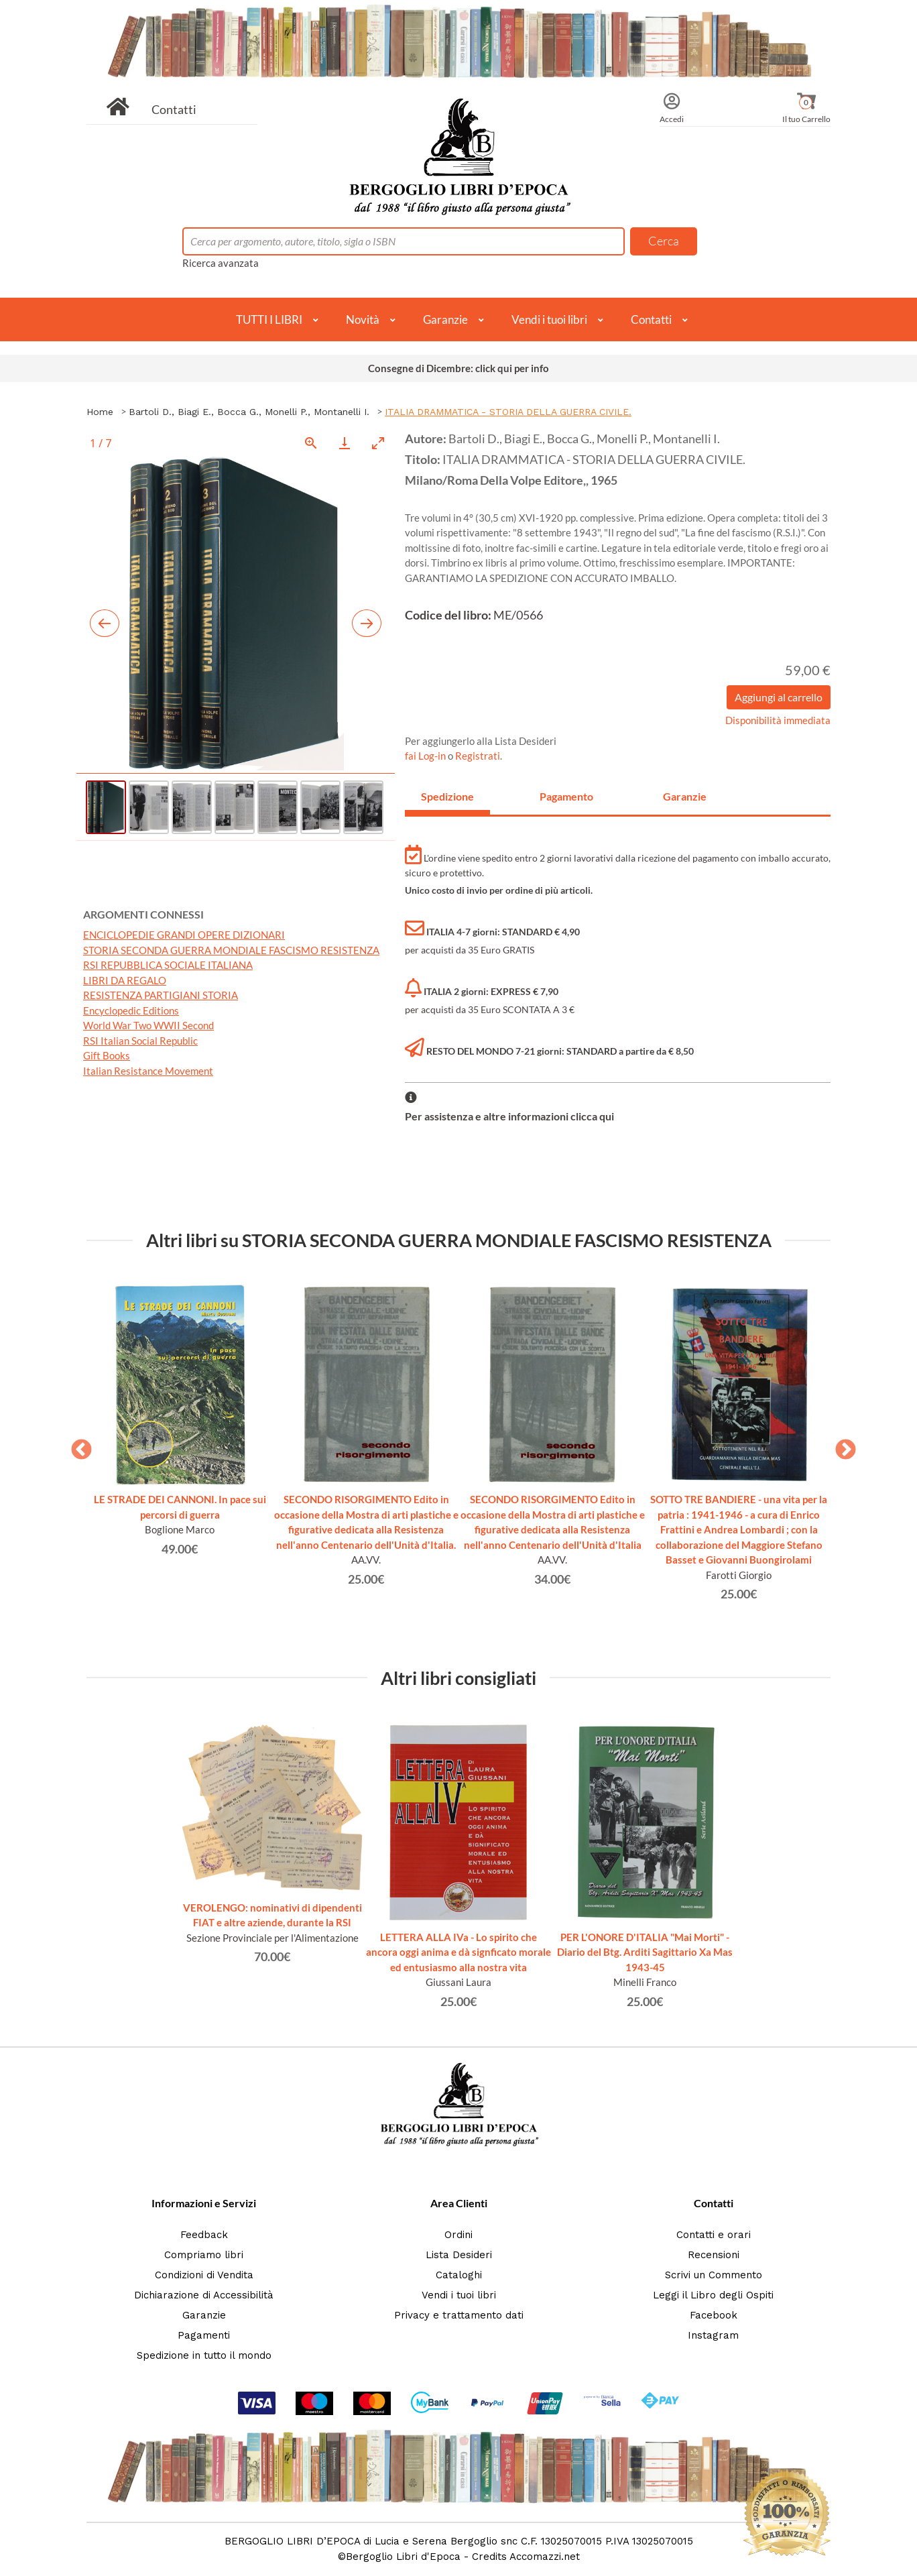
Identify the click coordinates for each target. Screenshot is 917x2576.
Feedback (204, 2235)
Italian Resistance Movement (148, 1071)
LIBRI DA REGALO (124, 980)
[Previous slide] (104, 623)
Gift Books (106, 1055)
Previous (76, 1445)
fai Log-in (426, 756)
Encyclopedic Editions (131, 1010)
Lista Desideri (459, 2255)
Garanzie (445, 319)
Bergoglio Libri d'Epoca (403, 2557)
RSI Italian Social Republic (140, 1041)
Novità (362, 319)
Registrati (477, 756)
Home (99, 411)
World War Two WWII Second (148, 1025)
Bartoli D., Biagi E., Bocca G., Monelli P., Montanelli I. (249, 411)
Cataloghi (459, 2275)
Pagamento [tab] (566, 796)
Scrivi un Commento (713, 2275)
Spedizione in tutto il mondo (204, 2355)
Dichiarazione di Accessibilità (203, 2295)
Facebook (713, 2315)
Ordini (458, 2235)
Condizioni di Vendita (204, 2275)
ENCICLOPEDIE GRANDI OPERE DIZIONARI (184, 935)
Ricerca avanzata (220, 263)
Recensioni (713, 2255)
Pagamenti (204, 2335)
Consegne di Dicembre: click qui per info (458, 368)
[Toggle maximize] (378, 443)
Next (840, 1445)
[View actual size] (311, 443)
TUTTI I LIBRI (269, 319)
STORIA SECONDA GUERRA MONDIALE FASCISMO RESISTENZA (231, 950)
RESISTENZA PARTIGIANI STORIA (160, 995)
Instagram (713, 2335)
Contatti (173, 109)
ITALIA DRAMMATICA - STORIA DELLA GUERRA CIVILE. (508, 411)
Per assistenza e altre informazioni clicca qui (509, 1116)
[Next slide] (366, 623)
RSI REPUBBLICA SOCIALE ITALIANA (168, 965)
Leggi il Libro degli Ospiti (713, 2295)
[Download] (344, 443)
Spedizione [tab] (447, 796)
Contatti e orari (713, 2235)
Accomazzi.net (544, 2557)
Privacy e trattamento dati (459, 2315)
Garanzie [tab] (685, 796)
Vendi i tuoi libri (549, 319)
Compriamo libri (203, 2255)
